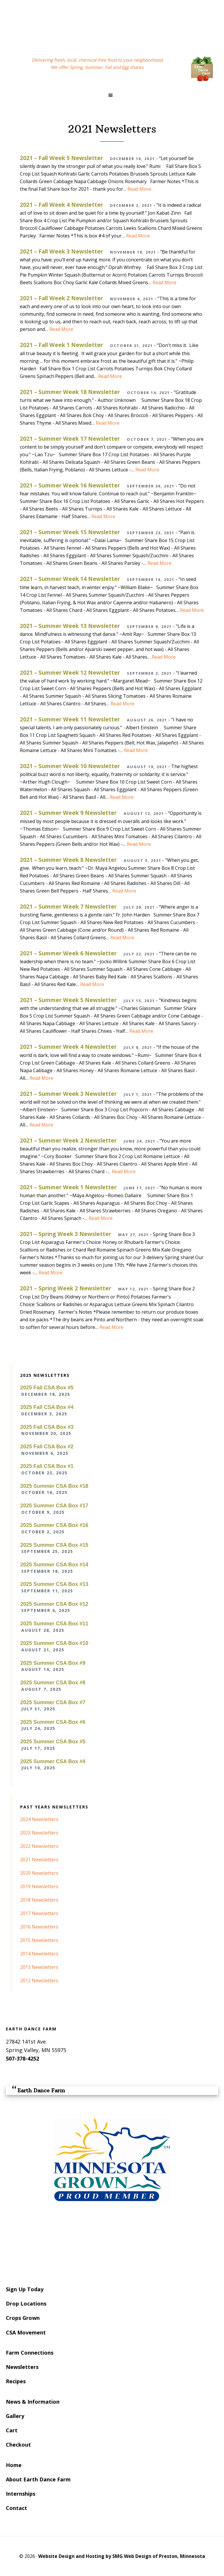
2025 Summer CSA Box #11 (54, 1624)
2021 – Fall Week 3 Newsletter (61, 251)
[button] (112, 95)
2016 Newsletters (39, 1927)
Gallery (15, 2415)
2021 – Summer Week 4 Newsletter (68, 1047)
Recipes (16, 2381)
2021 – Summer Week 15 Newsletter (70, 532)
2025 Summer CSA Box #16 (54, 1525)
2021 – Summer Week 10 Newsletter (70, 766)
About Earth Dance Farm (38, 2479)
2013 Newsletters (39, 1967)
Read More (139, 189)
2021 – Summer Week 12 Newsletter (70, 672)
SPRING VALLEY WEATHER (112, 2243)
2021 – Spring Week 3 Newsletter (65, 1234)
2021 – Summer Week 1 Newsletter (68, 1187)
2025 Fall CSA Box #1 (46, 1466)
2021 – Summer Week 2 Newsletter (68, 1140)
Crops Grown (23, 2317)
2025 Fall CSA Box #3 (46, 1427)
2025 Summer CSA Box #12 (54, 1604)
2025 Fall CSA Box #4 (46, 1407)
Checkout (18, 2444)
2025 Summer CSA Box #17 (54, 1506)
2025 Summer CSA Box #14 (54, 1565)
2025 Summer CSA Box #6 (52, 1722)
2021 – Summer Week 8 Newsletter (68, 860)
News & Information (33, 2401)
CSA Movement (26, 2332)
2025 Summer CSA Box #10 (54, 1643)
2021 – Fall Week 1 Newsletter (61, 345)
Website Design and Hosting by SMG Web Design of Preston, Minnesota (121, 2556)
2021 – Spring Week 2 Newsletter (65, 1288)
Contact (16, 2507)
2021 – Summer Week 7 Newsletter (68, 906)
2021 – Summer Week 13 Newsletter (70, 626)
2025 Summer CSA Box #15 (54, 1545)
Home (14, 2465)
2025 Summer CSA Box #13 (54, 1584)
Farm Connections (29, 2352)
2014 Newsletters (39, 1953)
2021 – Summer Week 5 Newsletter (68, 1000)
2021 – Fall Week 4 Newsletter (61, 205)
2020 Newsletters (39, 1873)
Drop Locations (26, 2303)
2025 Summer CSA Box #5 (52, 1741)
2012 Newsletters (39, 1980)
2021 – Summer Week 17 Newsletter (70, 438)
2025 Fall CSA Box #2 (46, 1447)
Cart (12, 2430)
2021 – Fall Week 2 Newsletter (61, 298)
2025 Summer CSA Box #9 (52, 1663)
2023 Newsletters (39, 1832)
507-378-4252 (22, 2058)
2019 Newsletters (39, 1886)
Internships (20, 2493)
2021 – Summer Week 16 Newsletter (70, 485)
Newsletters (22, 2366)
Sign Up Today (24, 2289)
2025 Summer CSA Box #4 (52, 1761)
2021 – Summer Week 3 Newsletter (68, 1094)
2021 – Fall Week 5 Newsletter (61, 158)
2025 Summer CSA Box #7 (52, 1702)
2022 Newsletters (39, 1846)
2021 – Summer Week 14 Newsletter (70, 579)
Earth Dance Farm (112, 24)
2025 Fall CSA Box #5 (46, 1388)
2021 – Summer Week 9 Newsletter (68, 813)
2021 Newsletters (39, 1859)
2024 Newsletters (39, 1819)
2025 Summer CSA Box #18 (54, 1486)
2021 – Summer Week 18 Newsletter (70, 392)
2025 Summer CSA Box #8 (52, 1682)
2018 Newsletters (39, 1900)
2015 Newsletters (39, 1940)
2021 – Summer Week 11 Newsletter (70, 719)
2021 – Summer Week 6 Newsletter (68, 953)
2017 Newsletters (39, 1913)
